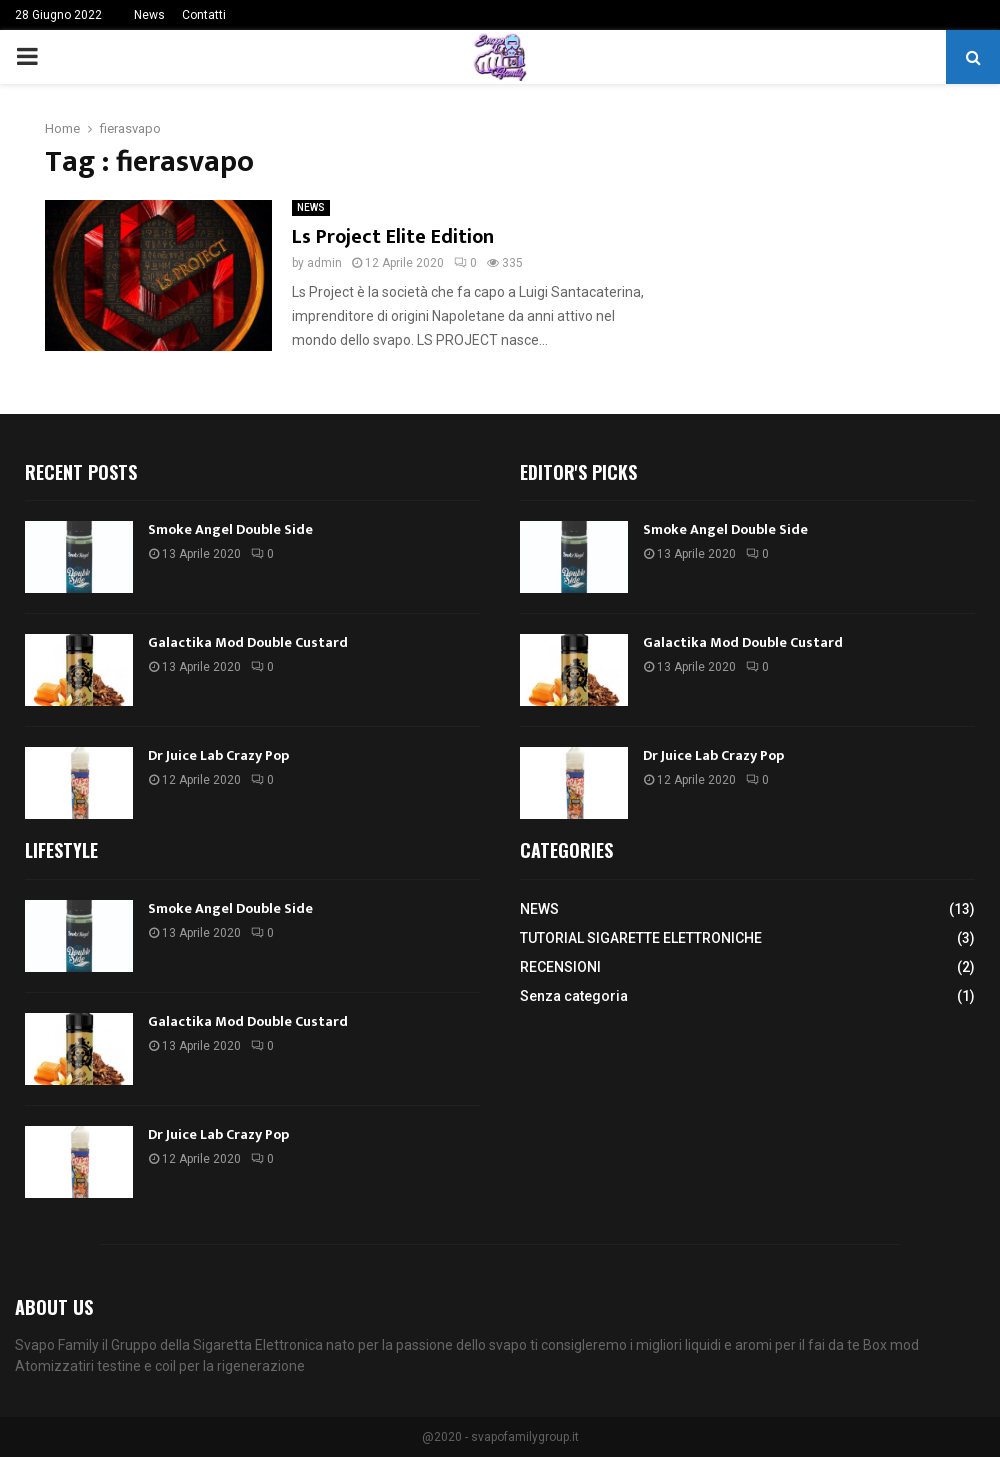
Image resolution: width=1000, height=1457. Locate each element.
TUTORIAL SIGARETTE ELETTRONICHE (641, 938)
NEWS (311, 207)
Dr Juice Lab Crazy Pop (218, 755)
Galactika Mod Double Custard (248, 642)
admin (324, 263)
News (149, 15)
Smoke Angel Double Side (230, 529)
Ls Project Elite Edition (393, 237)
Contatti (204, 15)
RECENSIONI (560, 967)
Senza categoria (574, 996)
